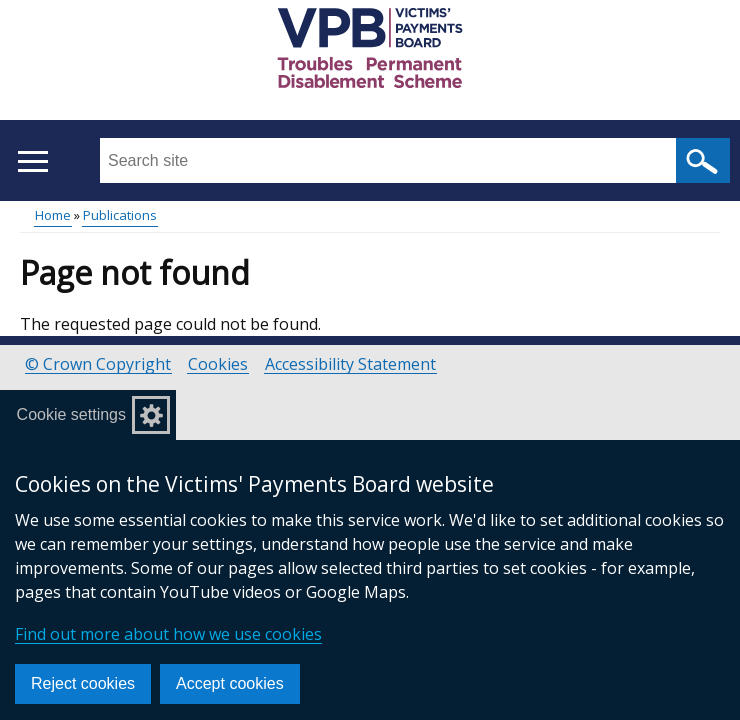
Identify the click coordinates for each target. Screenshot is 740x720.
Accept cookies (230, 683)
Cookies (218, 364)
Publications (120, 215)
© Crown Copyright (98, 364)
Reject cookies (83, 683)
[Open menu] (32, 161)
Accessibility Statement (350, 364)
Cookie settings (71, 414)
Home (53, 215)
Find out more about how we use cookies (168, 634)
